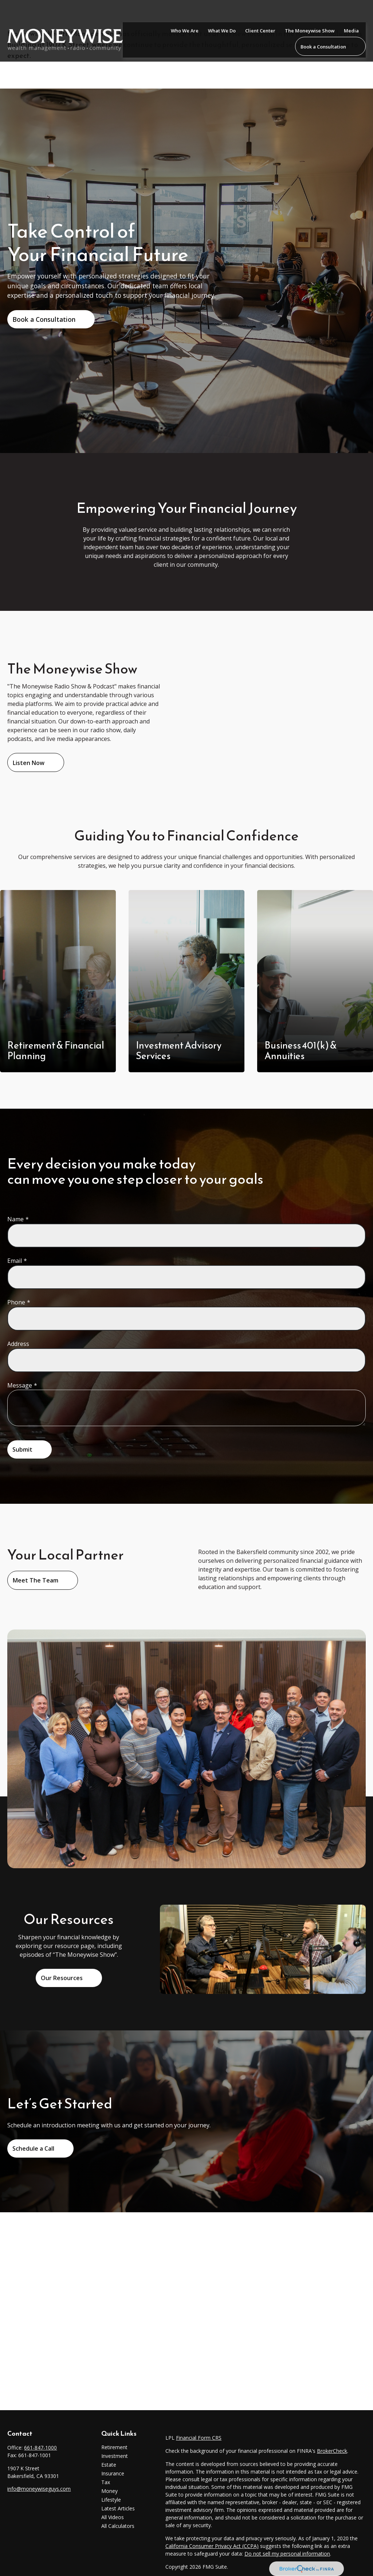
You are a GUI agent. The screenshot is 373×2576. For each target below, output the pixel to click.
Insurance (112, 2473)
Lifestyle (111, 2499)
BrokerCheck (332, 2450)
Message (19, 1385)
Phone (16, 1302)
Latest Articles (118, 2508)
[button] (184, 12)
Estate (108, 2464)
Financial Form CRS (198, 2437)
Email (14, 1261)
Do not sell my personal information (287, 2553)
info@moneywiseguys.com (39, 2488)
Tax (105, 2482)
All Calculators (117, 2525)
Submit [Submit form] (22, 1449)
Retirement (114, 2447)
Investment (114, 2455)
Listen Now (28, 763)
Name (15, 1219)
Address (18, 1344)
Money (109, 2490)
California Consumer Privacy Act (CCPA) (212, 2545)
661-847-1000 (40, 2447)
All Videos (112, 2517)
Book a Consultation (43, 319)
